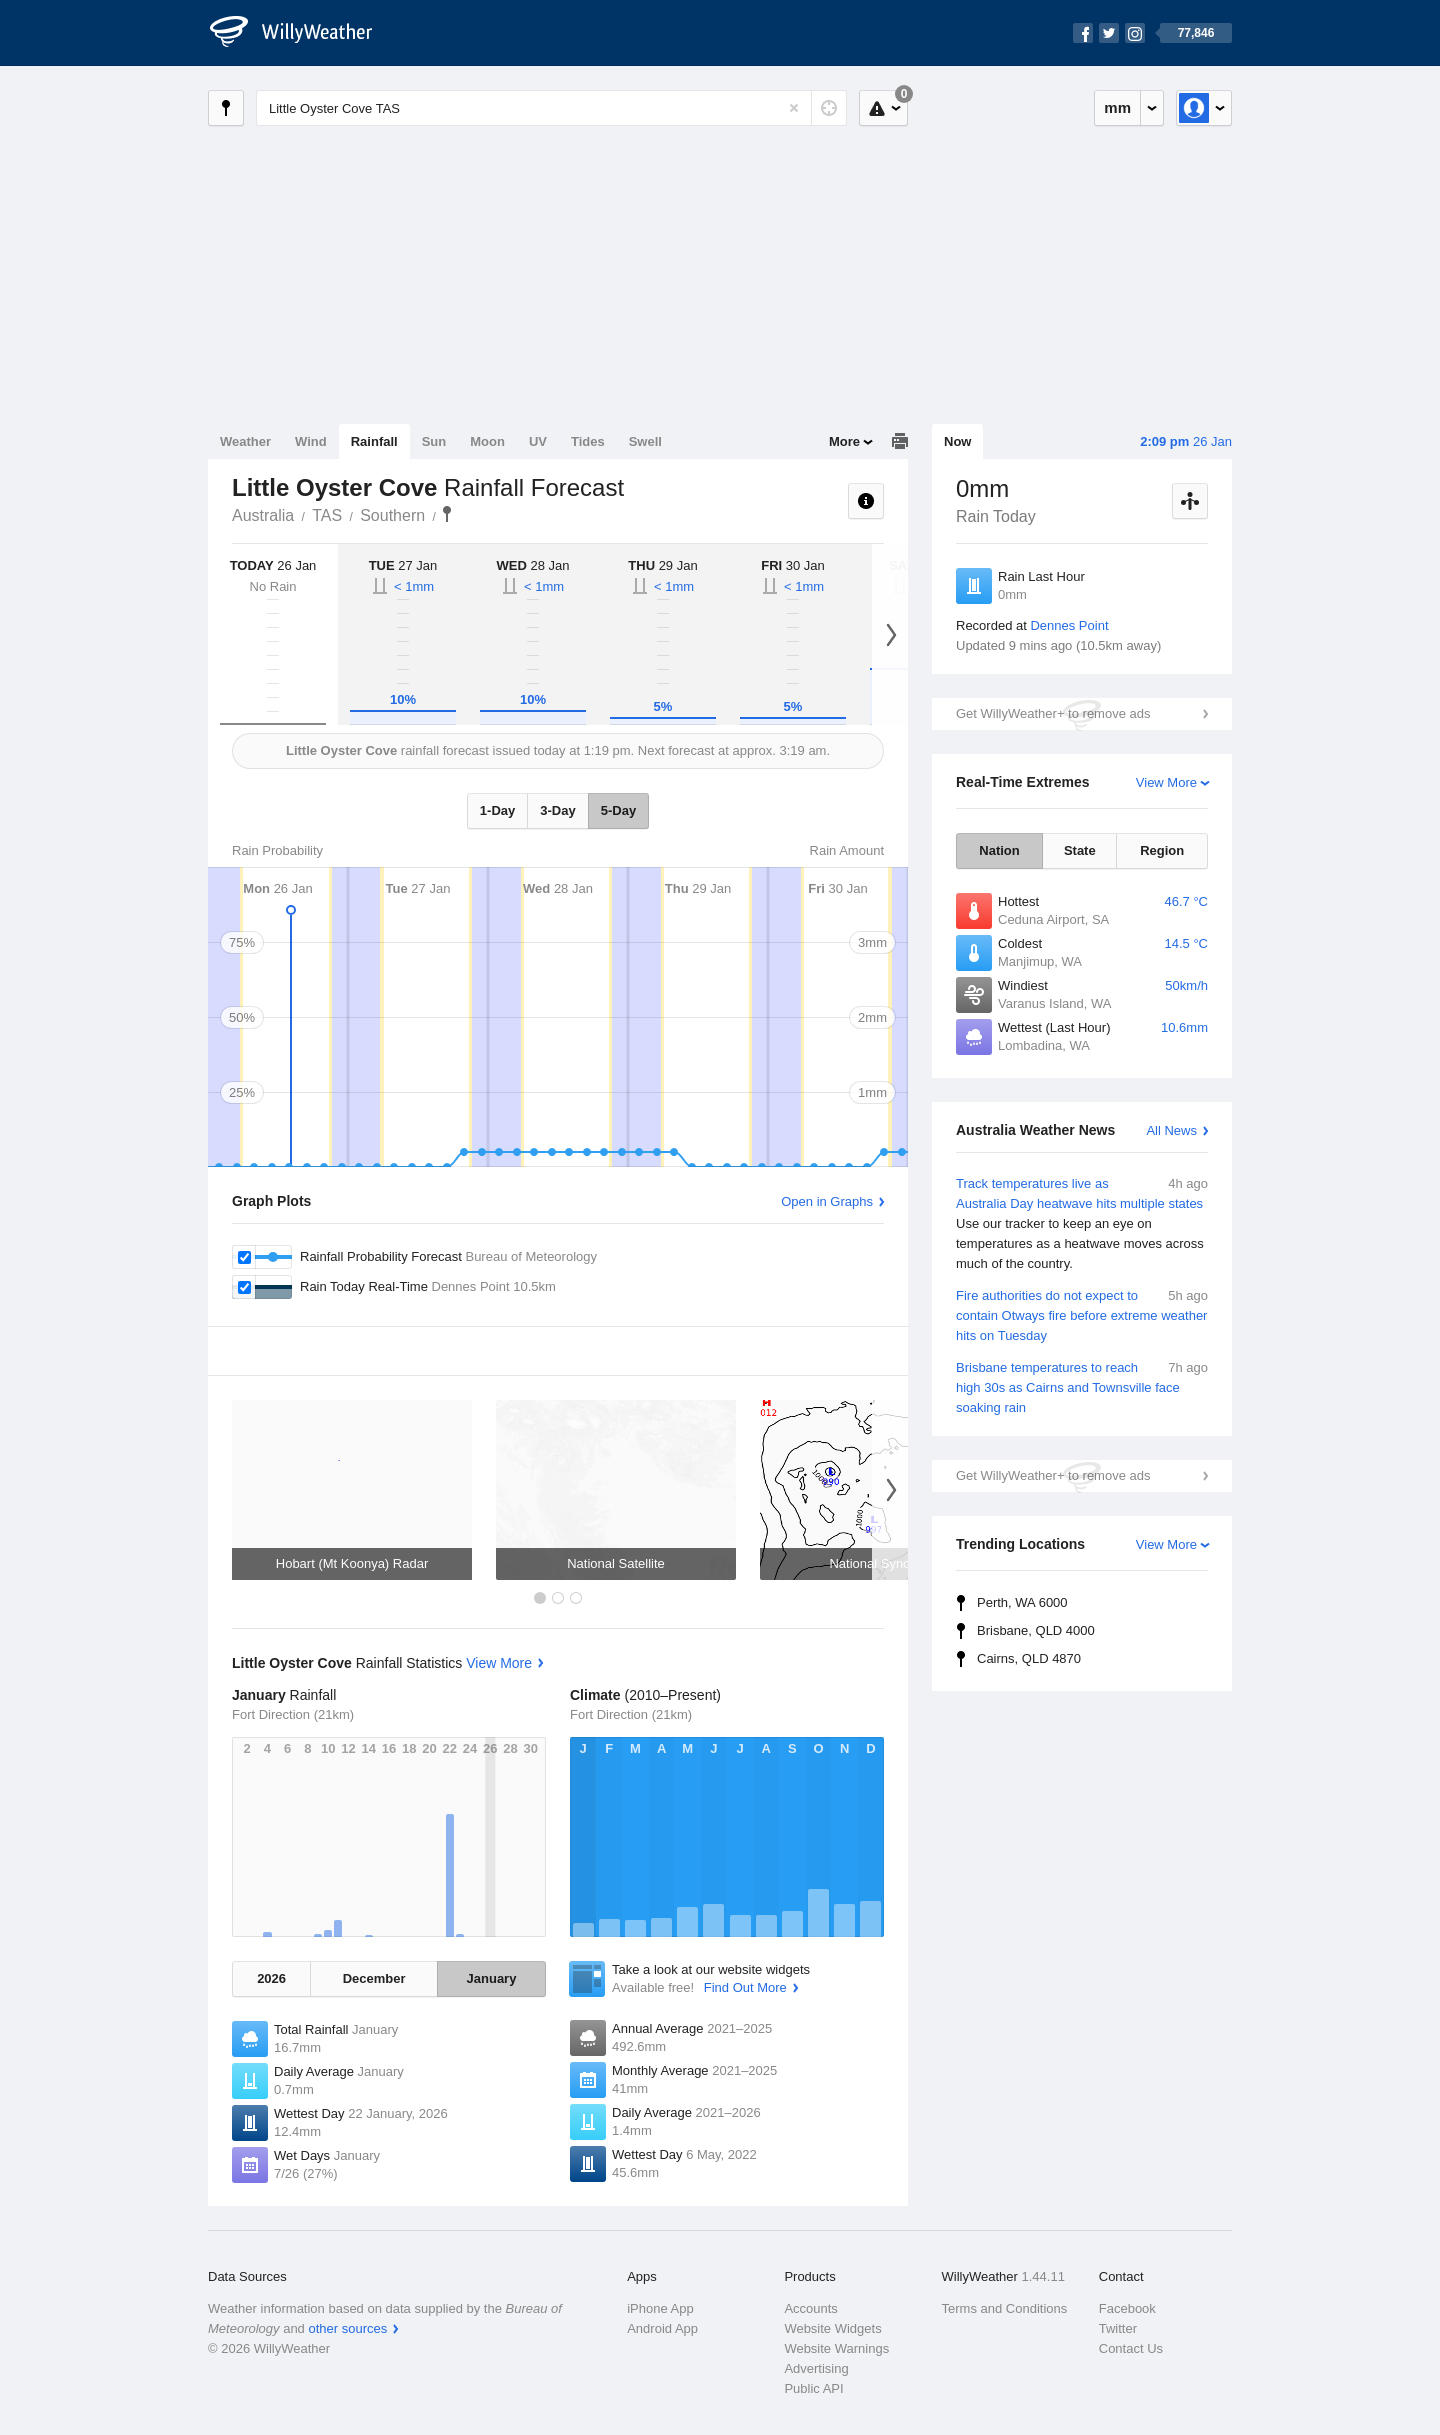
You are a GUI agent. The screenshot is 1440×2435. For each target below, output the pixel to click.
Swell (645, 441)
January (492, 1978)
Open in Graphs (827, 1201)
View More (1166, 782)
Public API (813, 2388)
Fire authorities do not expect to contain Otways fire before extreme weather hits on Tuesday (1082, 1314)
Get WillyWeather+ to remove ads (1053, 713)
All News (1171, 1130)
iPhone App (660, 2308)
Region (1162, 850)
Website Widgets (832, 2328)
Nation (999, 850)
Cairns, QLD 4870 (1029, 1658)
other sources (347, 2328)
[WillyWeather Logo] (302, 33)
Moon (487, 441)
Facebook (1127, 2308)
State (1080, 850)
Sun (434, 441)
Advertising (816, 2368)
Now (957, 441)
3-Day (557, 810)
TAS (327, 515)
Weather (245, 441)
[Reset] (794, 108)
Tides (588, 441)
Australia (263, 515)
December (374, 1978)
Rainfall (374, 441)
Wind (311, 441)
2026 (271, 1978)
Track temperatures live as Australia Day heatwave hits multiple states (1082, 1224)
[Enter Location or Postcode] (551, 108)
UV (538, 441)
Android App (662, 2328)
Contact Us (1131, 2348)
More (844, 441)
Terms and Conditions (1005, 2308)
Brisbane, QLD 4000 (1036, 1630)
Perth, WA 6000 (1022, 1602)
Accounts (810, 2308)
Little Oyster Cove (447, 514)
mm (1117, 107)
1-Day (497, 810)
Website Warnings (836, 2348)
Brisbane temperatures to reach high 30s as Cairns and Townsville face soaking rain (1082, 1386)
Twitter (1118, 2328)
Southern (392, 515)
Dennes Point (1069, 625)
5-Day (618, 810)
